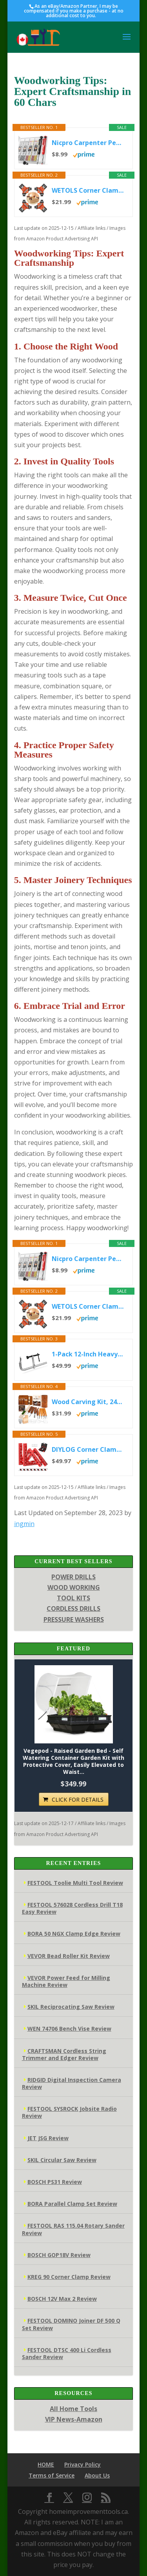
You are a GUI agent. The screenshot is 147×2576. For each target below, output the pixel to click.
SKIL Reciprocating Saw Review (70, 2006)
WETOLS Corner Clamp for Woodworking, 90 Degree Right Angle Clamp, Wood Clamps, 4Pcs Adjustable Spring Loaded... (88, 190)
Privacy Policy (82, 2464)
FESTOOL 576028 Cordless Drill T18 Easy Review (72, 1908)
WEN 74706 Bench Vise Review (69, 2028)
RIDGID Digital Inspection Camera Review (71, 2083)
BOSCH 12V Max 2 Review (62, 2298)
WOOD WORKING (73, 1587)
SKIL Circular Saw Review (61, 2160)
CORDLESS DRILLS (73, 1608)
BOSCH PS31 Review (54, 2181)
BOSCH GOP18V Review (59, 2255)
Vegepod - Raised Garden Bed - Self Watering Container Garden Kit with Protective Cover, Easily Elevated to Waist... (73, 1761)
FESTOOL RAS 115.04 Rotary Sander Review (73, 2229)
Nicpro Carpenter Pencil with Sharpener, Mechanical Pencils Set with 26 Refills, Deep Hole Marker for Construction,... (88, 143)
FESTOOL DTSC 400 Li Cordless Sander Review (66, 2353)
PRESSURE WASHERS (74, 1619)
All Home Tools (73, 2408)
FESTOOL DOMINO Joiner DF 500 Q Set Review (71, 2324)
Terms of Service (51, 2475)
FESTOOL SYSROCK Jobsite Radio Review (69, 2112)
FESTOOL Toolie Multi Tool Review (75, 1882)
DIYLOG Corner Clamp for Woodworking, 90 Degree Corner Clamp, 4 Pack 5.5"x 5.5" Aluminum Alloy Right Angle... (88, 1449)
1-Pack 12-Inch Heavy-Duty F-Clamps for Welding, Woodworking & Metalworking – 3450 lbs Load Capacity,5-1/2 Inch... (88, 1354)
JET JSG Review (48, 2138)
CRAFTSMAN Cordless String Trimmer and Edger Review (64, 2054)
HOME (46, 2464)
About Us (97, 2475)
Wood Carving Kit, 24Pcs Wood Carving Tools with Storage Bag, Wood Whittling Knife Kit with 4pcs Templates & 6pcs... (88, 1402)
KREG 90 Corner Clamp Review (69, 2276)
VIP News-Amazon (73, 2419)
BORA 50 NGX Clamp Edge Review (73, 1933)
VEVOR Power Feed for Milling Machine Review (66, 1981)
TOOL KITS (73, 1598)
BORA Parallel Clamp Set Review (72, 2203)
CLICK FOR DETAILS (77, 1799)
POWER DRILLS (73, 1577)
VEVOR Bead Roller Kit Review (68, 1956)
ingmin (24, 1523)
